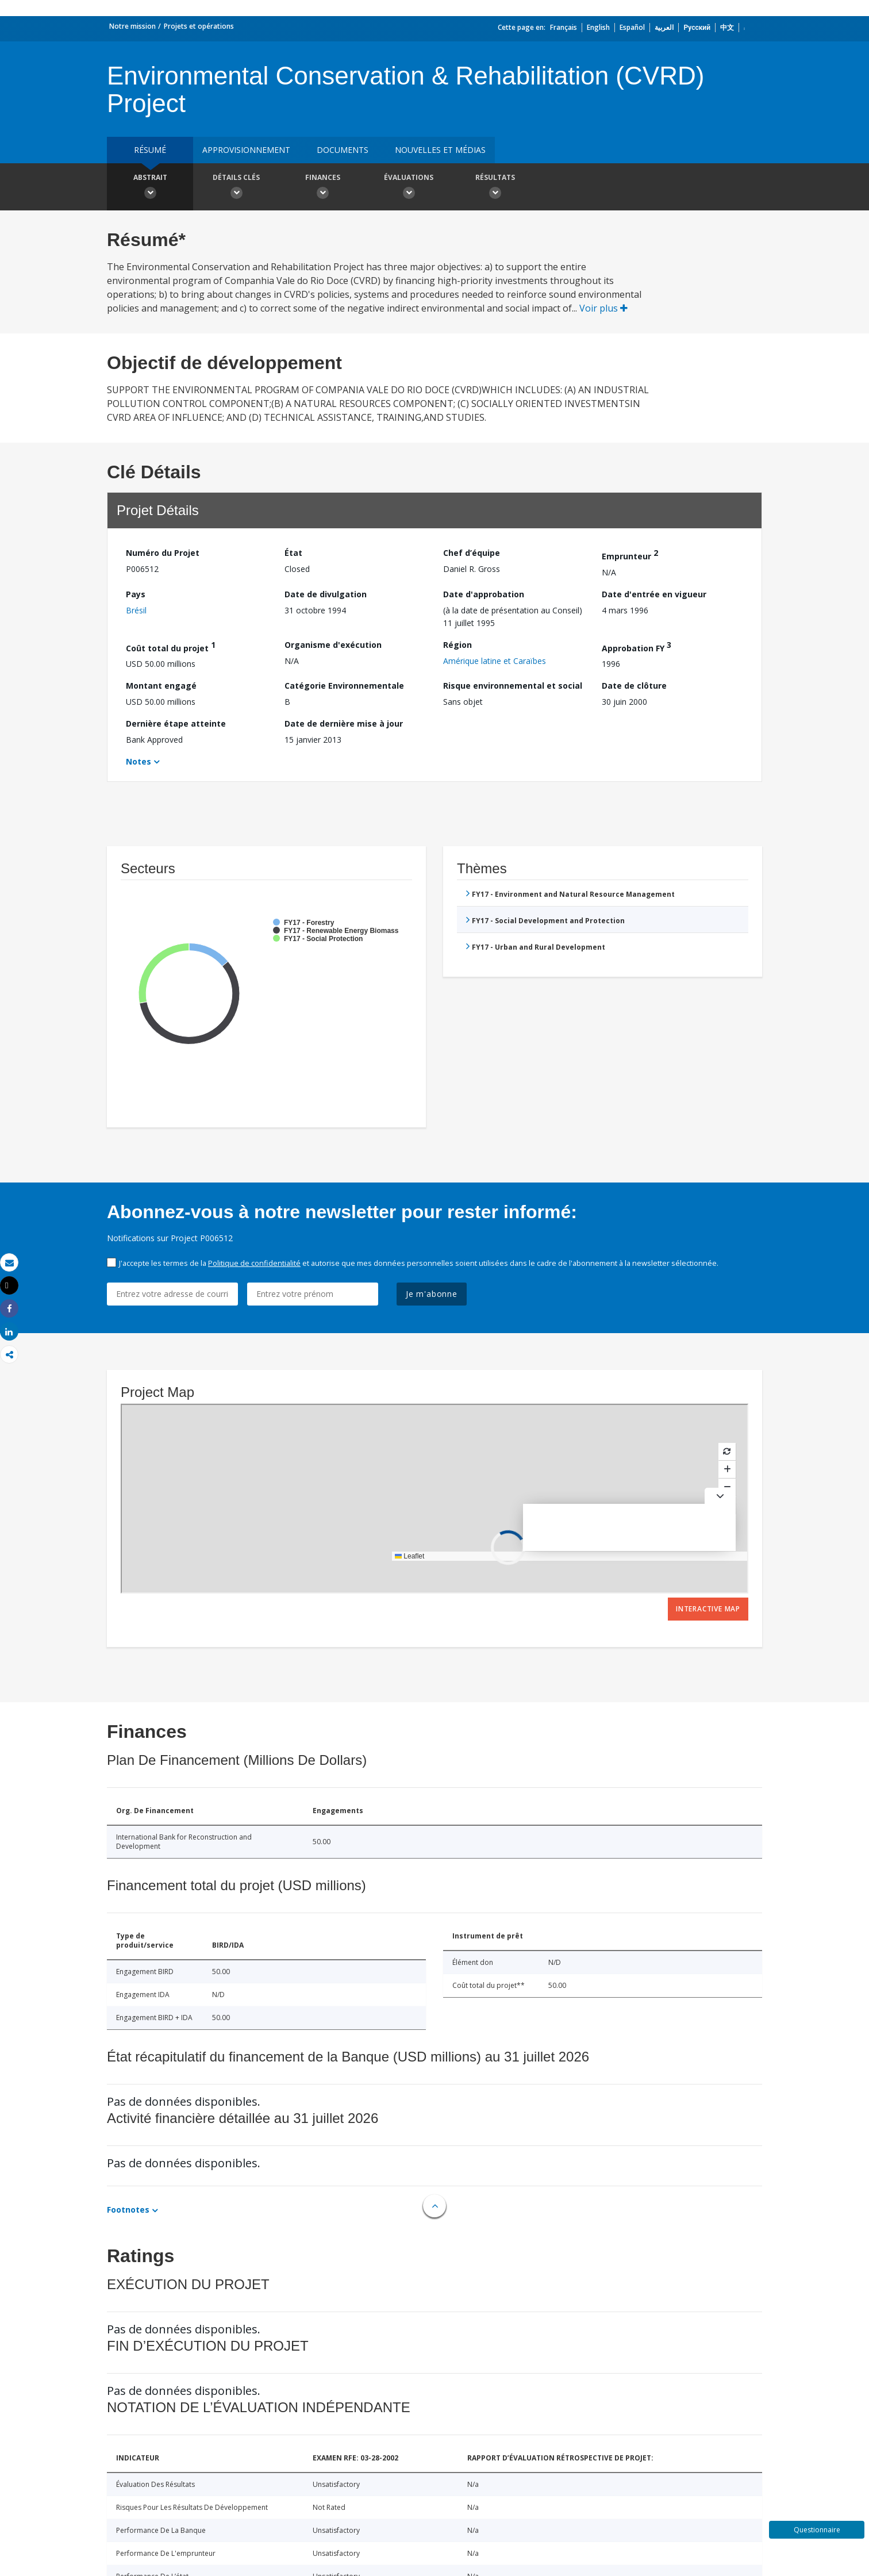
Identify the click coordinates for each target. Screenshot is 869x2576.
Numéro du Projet (162, 552)
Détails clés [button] (236, 188)
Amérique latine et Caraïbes (494, 660)
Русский (696, 27)
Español (632, 27)
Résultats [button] (495, 188)
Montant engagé (161, 685)
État (293, 552)
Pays (135, 594)
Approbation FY (636, 646)
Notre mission (132, 26)
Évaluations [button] (409, 188)
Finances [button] (322, 188)
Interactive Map (708, 1609)
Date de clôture (634, 685)
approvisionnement (246, 149)
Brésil (136, 610)
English (598, 27)
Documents (342, 149)
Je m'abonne (431, 1293)
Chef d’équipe (471, 552)
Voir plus (603, 308)
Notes (138, 761)
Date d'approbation (483, 594)
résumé (150, 149)
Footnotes (128, 2209)
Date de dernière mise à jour (343, 723)
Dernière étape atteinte (176, 723)
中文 (727, 27)
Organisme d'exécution (333, 644)
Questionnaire (817, 2530)
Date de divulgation (325, 594)
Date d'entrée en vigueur (654, 594)
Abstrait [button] (150, 188)
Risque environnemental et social (512, 685)
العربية (664, 27)
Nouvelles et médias (440, 149)
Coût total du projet (171, 646)
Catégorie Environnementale (344, 685)
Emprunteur (630, 554)
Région (457, 644)
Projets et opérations (199, 26)
